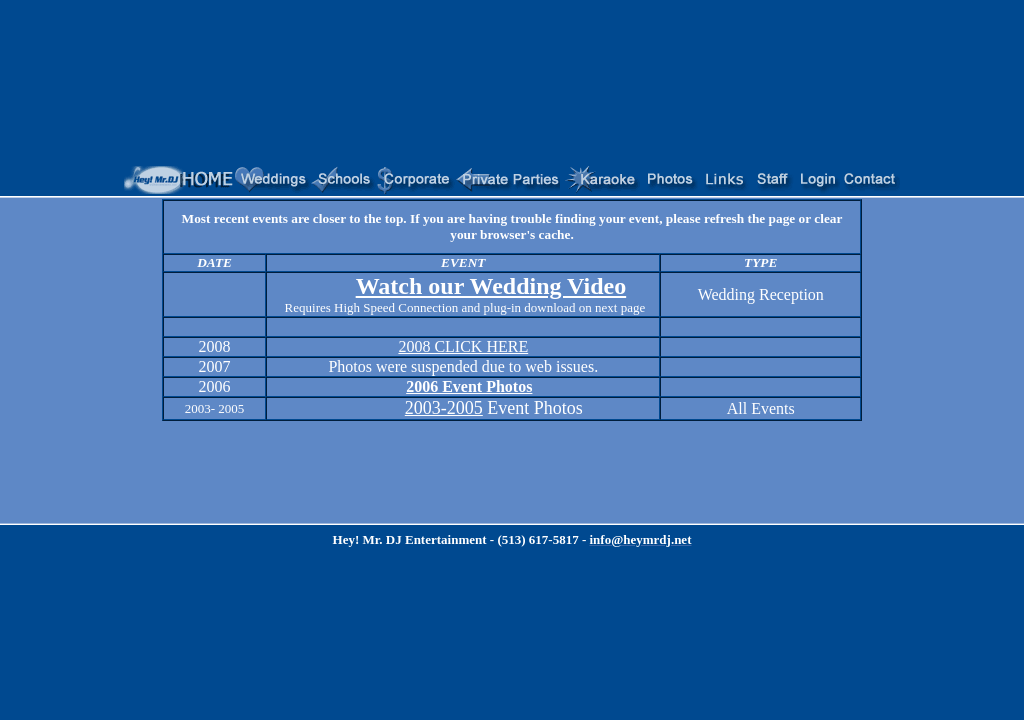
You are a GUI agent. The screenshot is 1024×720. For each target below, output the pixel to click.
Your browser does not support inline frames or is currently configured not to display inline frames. (512, 180)
